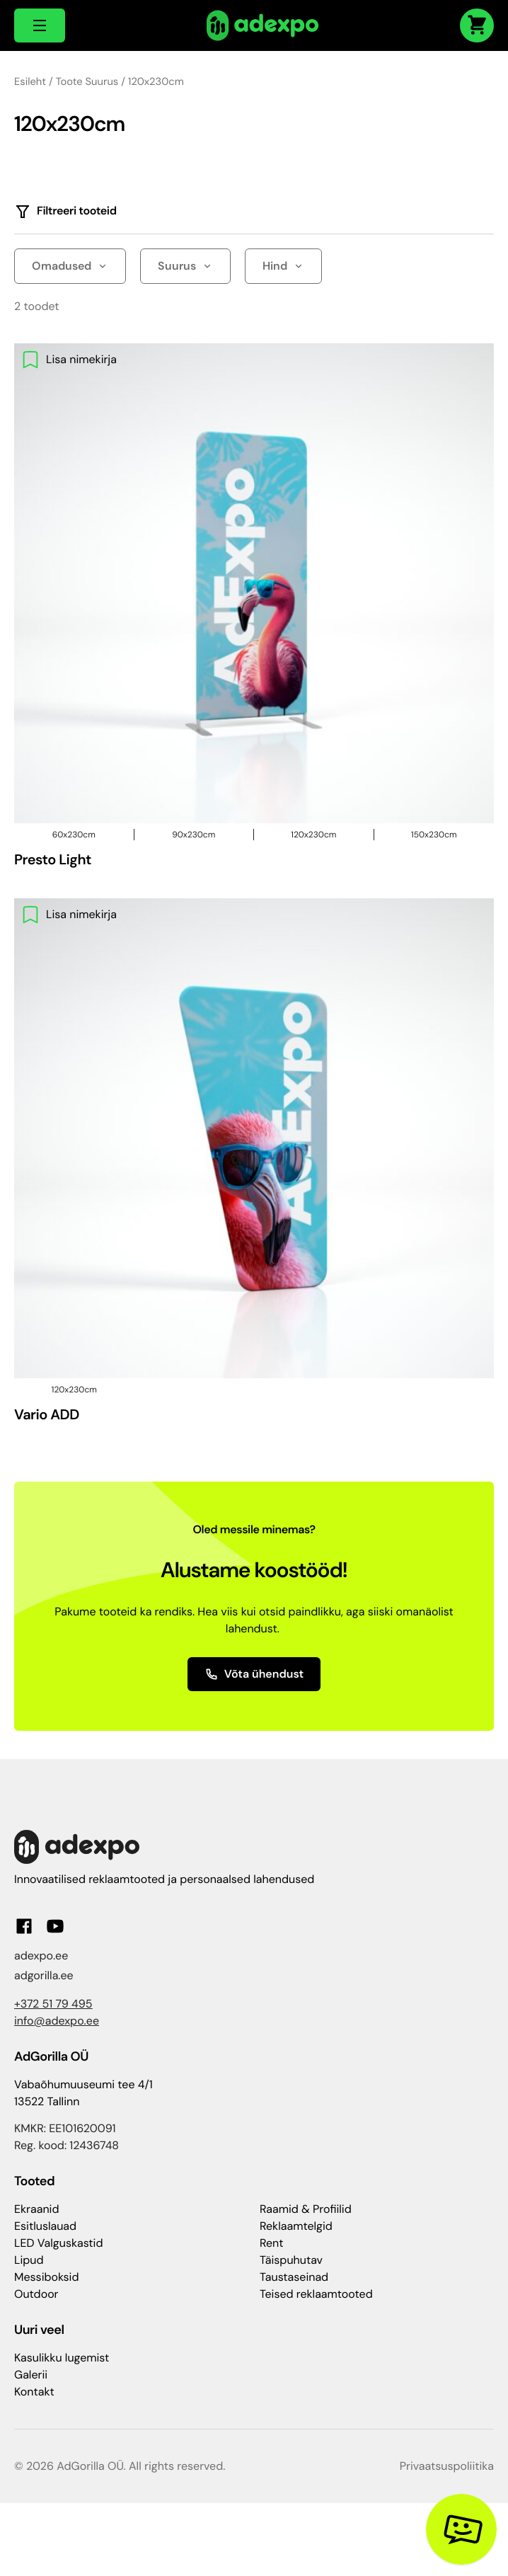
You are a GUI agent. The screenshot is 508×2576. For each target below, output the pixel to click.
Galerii (30, 2374)
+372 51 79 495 (53, 2003)
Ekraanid (36, 2209)
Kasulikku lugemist (61, 2357)
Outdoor (36, 2293)
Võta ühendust (254, 1673)
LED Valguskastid (58, 2243)
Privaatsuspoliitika (447, 2465)
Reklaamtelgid (296, 2226)
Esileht (30, 81)
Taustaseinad (294, 2276)
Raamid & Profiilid (306, 2209)
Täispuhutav (291, 2259)
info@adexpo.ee (56, 2020)
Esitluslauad (45, 2226)
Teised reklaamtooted (316, 2293)
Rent (272, 2243)
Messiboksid (46, 2276)
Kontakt (34, 2391)
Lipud (28, 2259)
